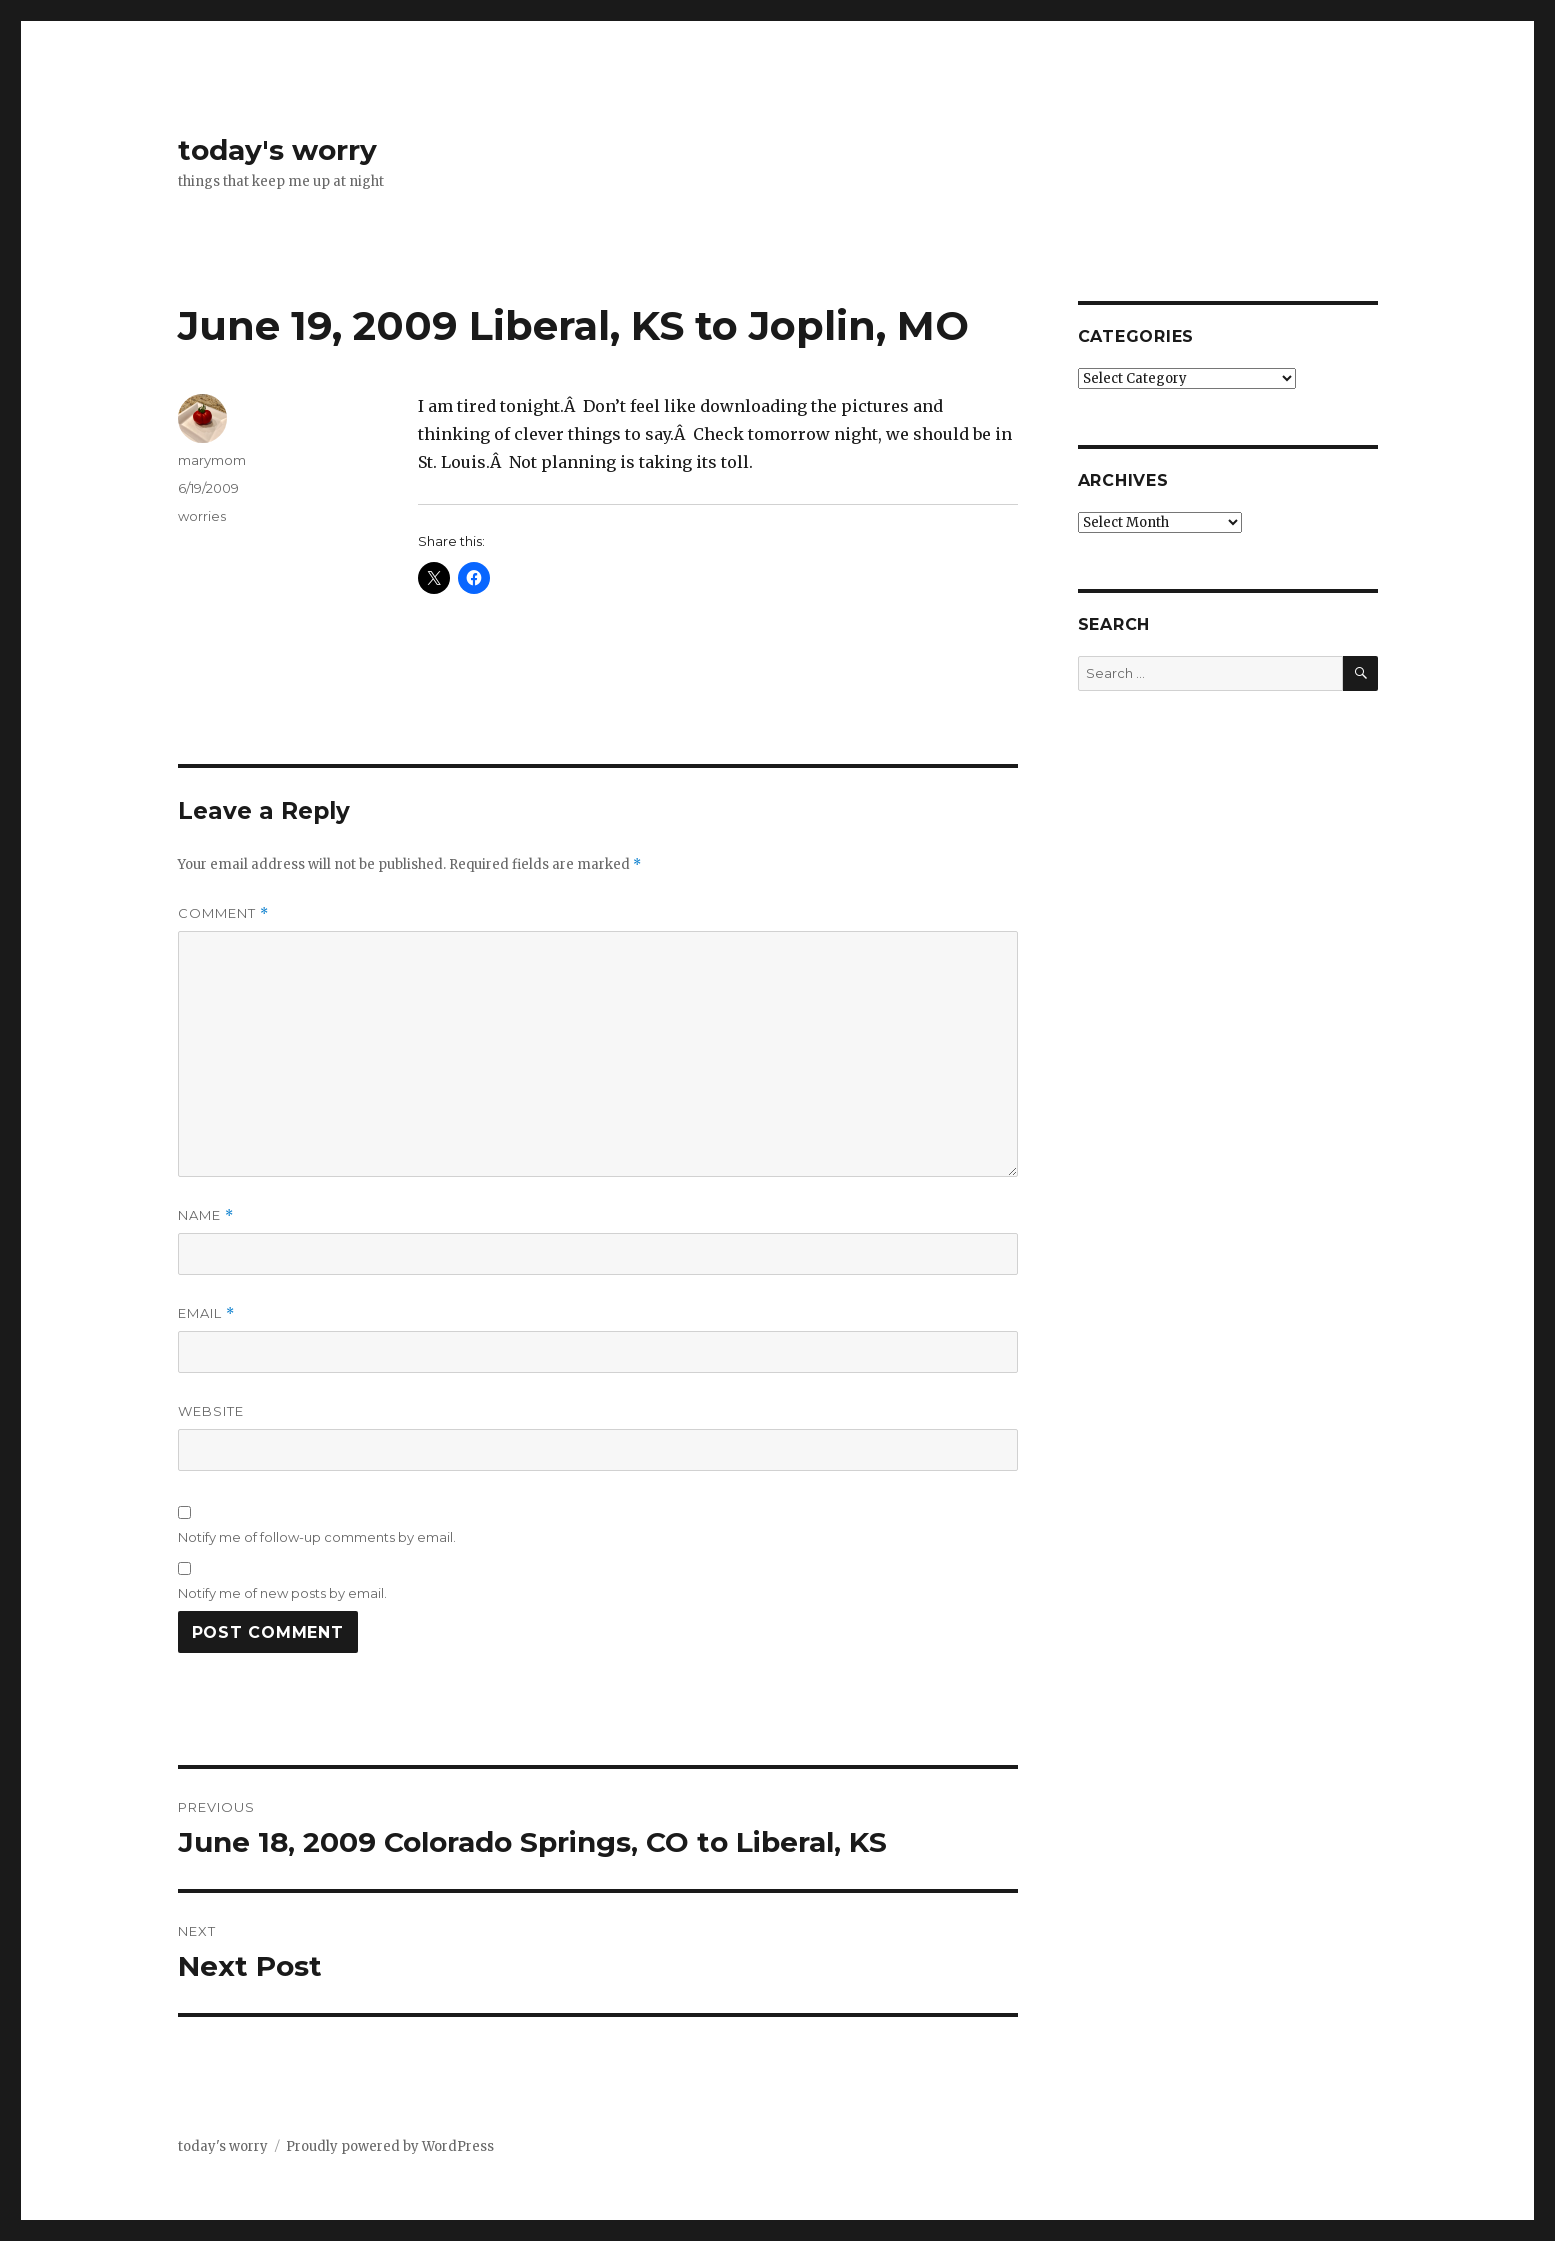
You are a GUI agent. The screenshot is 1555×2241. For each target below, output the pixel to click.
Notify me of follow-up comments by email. (317, 1537)
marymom (212, 460)
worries (202, 516)
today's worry (277, 150)
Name (206, 1215)
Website (211, 1411)
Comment (223, 913)
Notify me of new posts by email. (282, 1593)
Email (206, 1313)
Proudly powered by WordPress (390, 2146)
